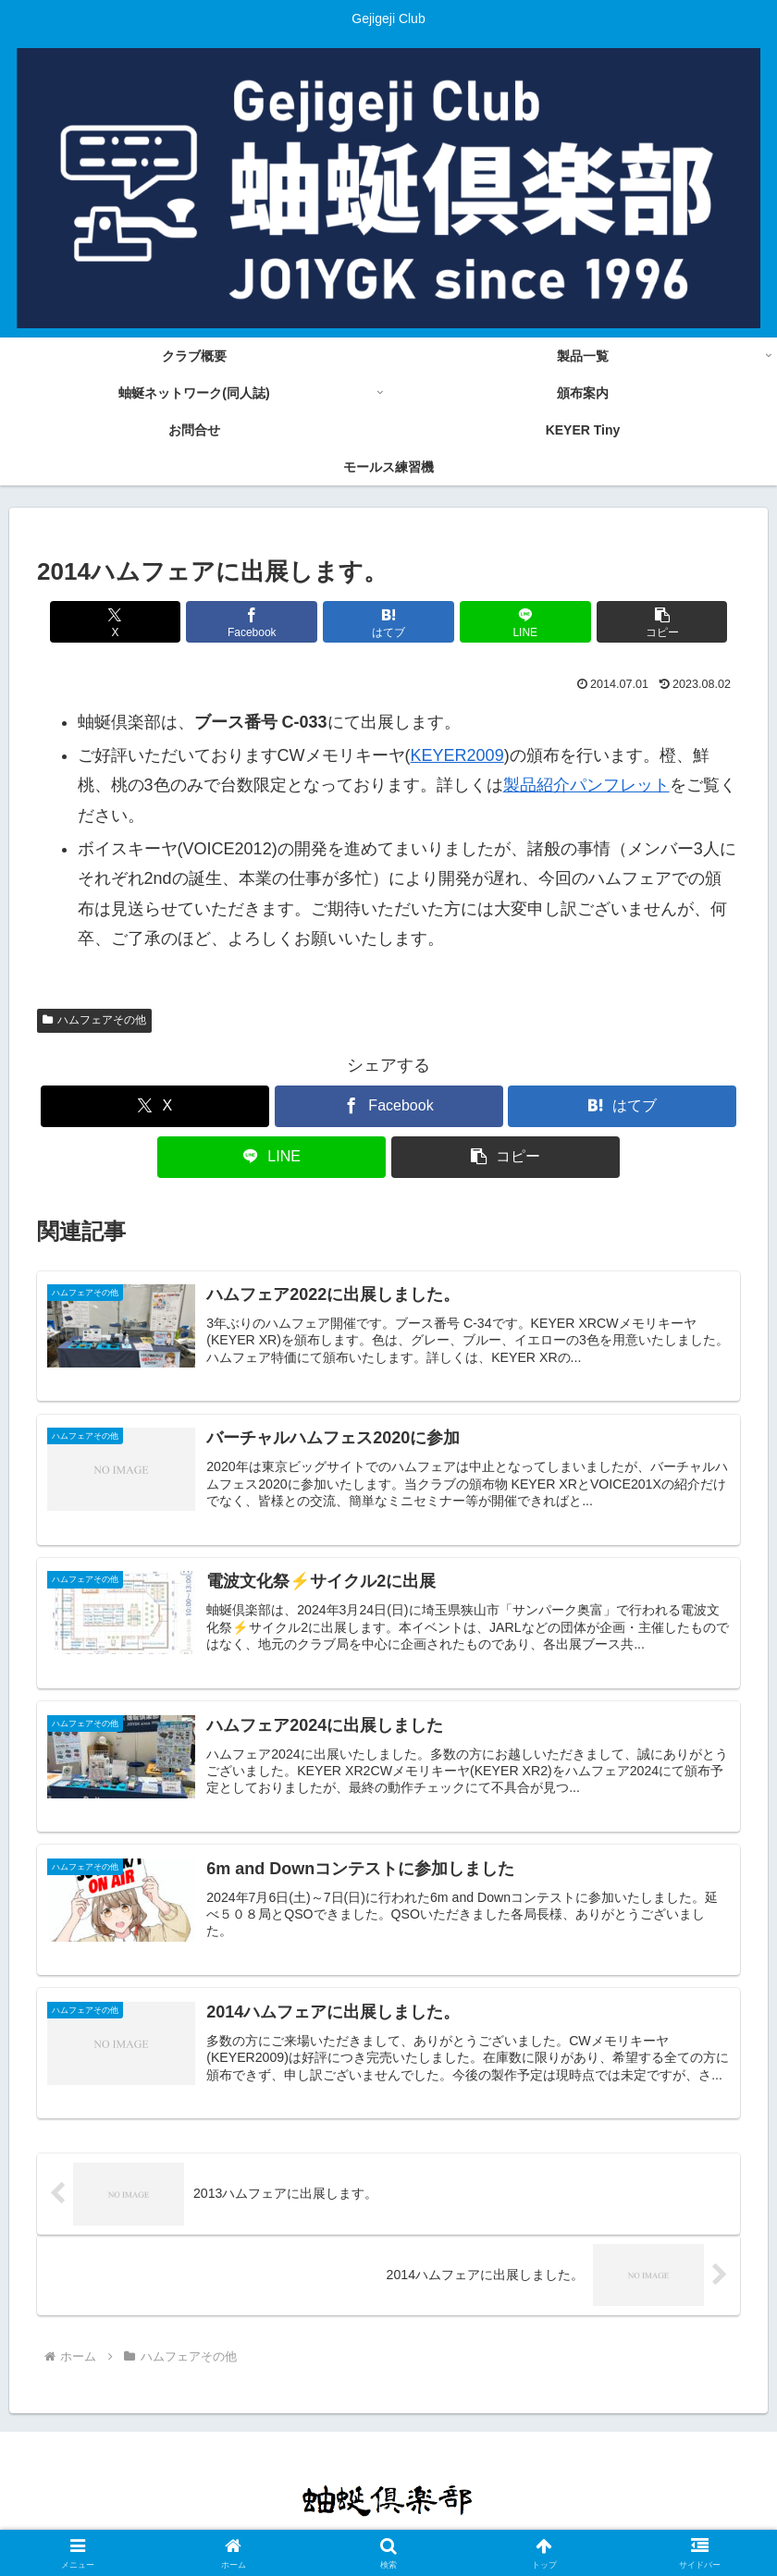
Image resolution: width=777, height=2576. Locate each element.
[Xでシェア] (152, 622)
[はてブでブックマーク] (388, 622)
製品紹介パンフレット (586, 785)
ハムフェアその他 (94, 1019)
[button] (625, 622)
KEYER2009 (457, 755)
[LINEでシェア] (506, 622)
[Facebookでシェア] (271, 622)
